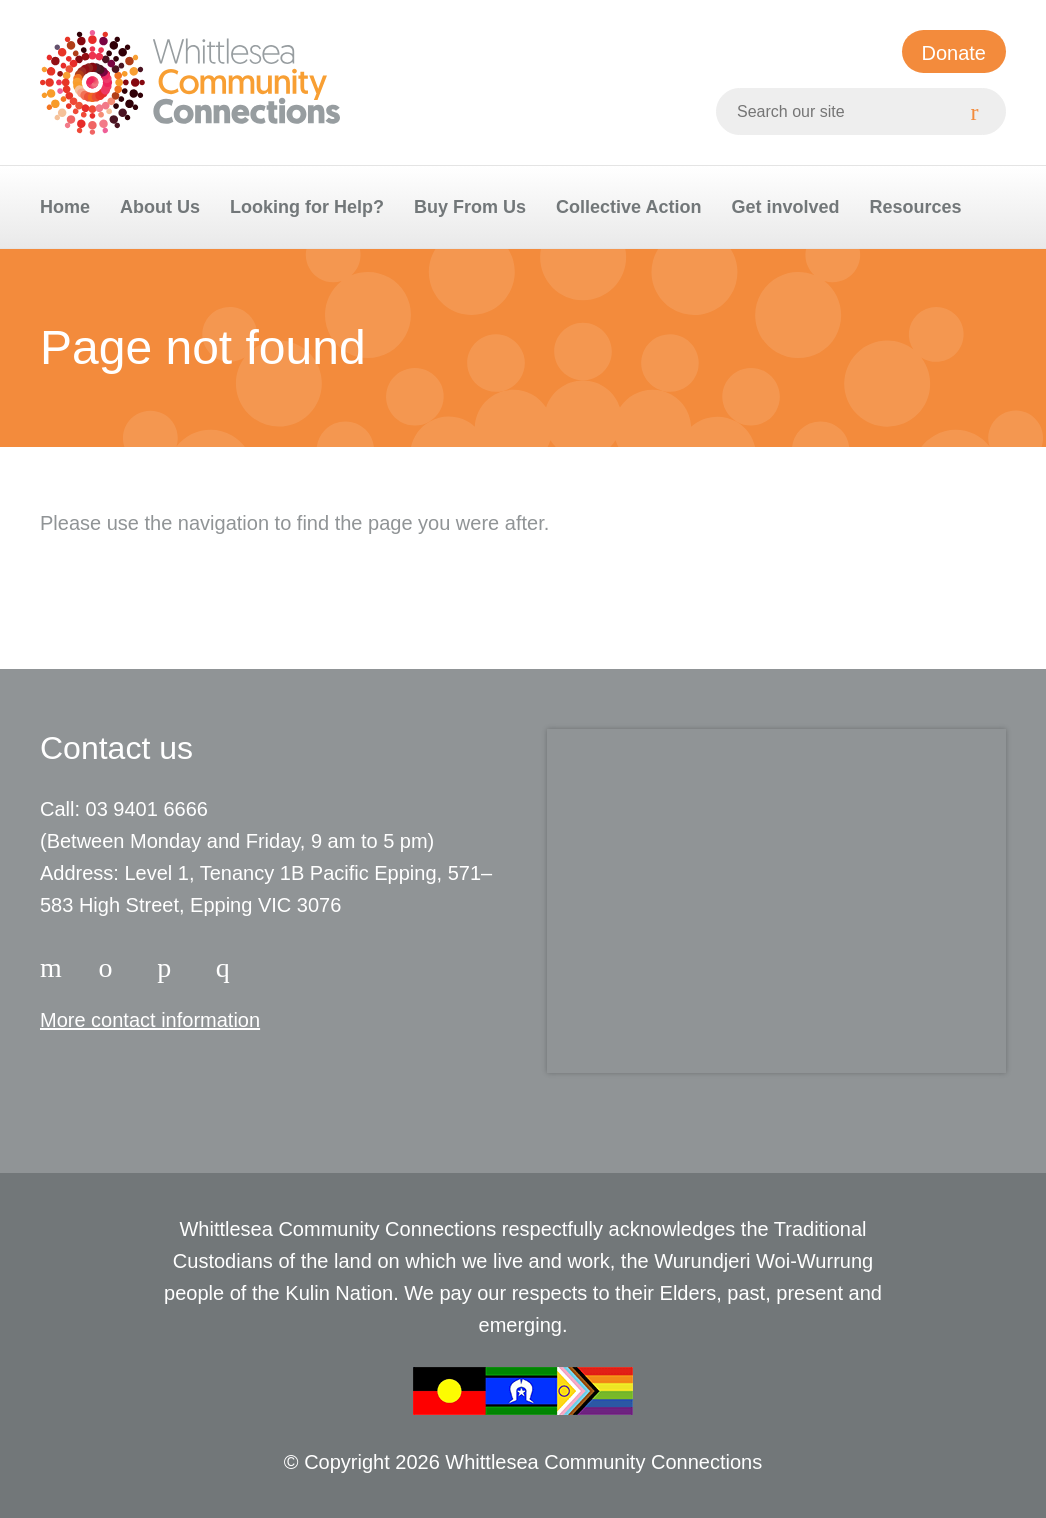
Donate (954, 53)
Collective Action (628, 207)
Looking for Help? (307, 207)
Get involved (785, 207)
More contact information (150, 1020)
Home (65, 207)
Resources (915, 207)
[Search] (982, 111)
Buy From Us (470, 207)
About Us (160, 207)
